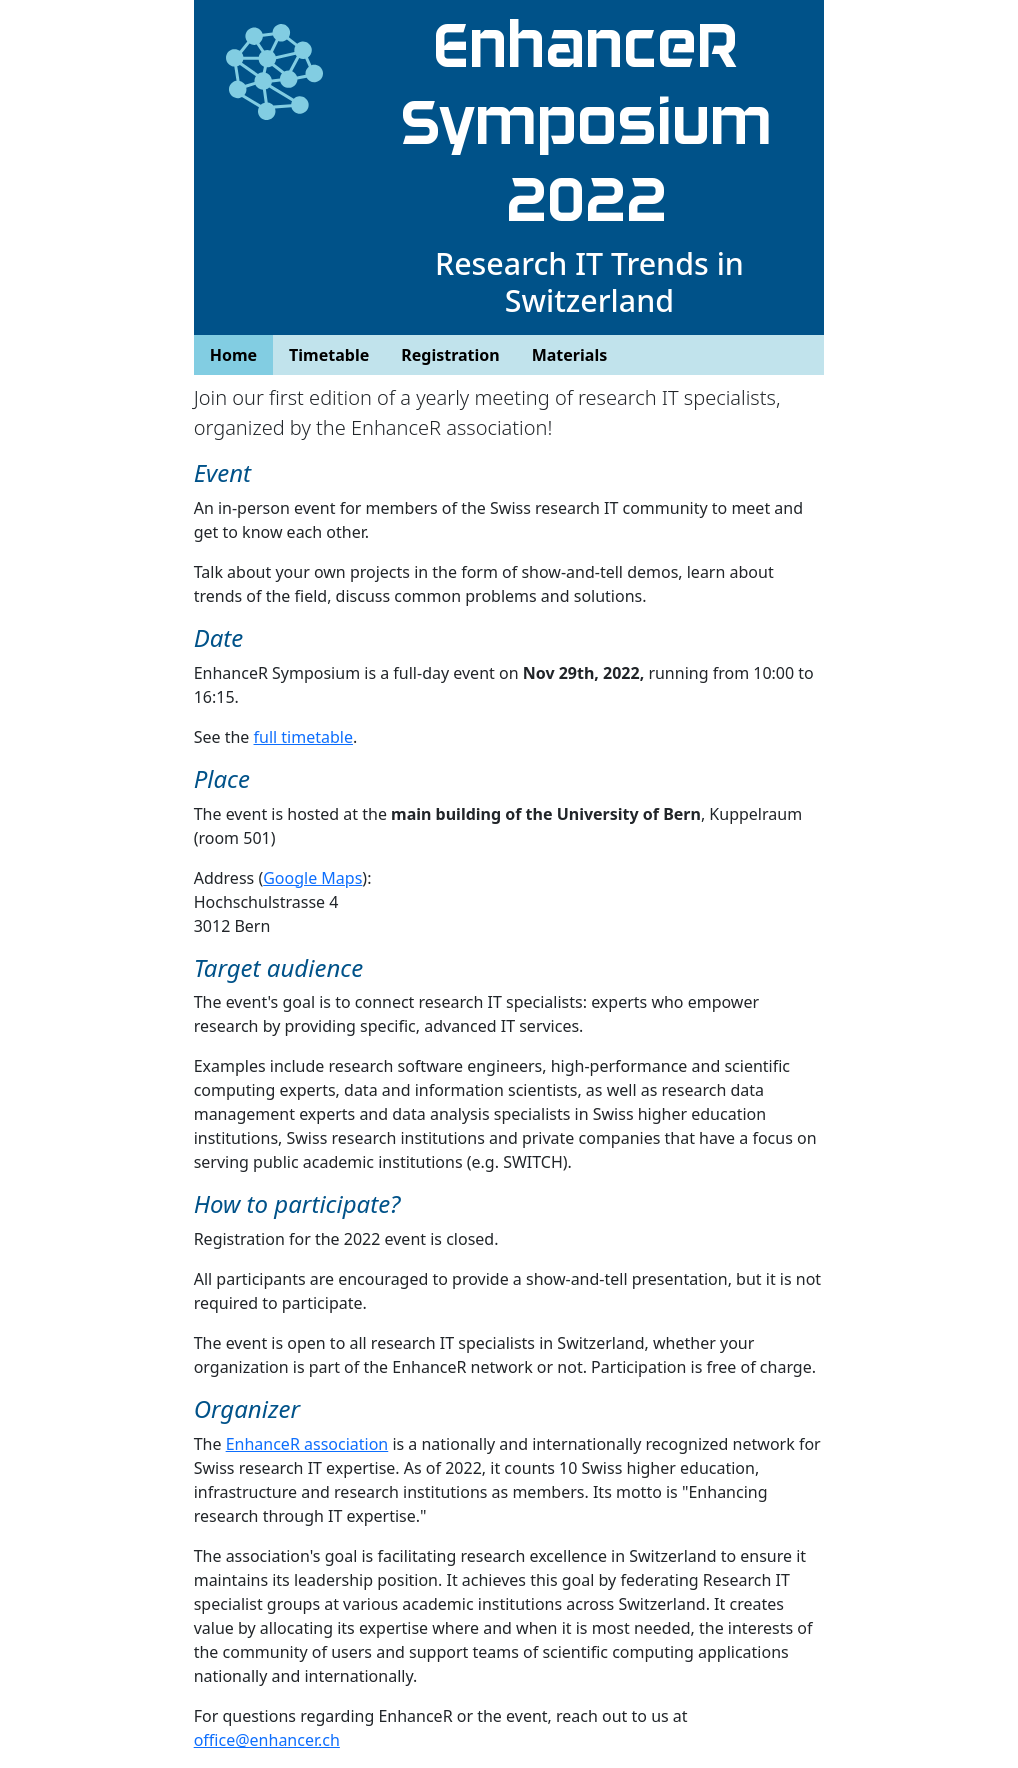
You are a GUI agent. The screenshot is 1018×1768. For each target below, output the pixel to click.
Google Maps (312, 878)
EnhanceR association (307, 1444)
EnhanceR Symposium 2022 (589, 123)
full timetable (303, 737)
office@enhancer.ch (267, 1740)
